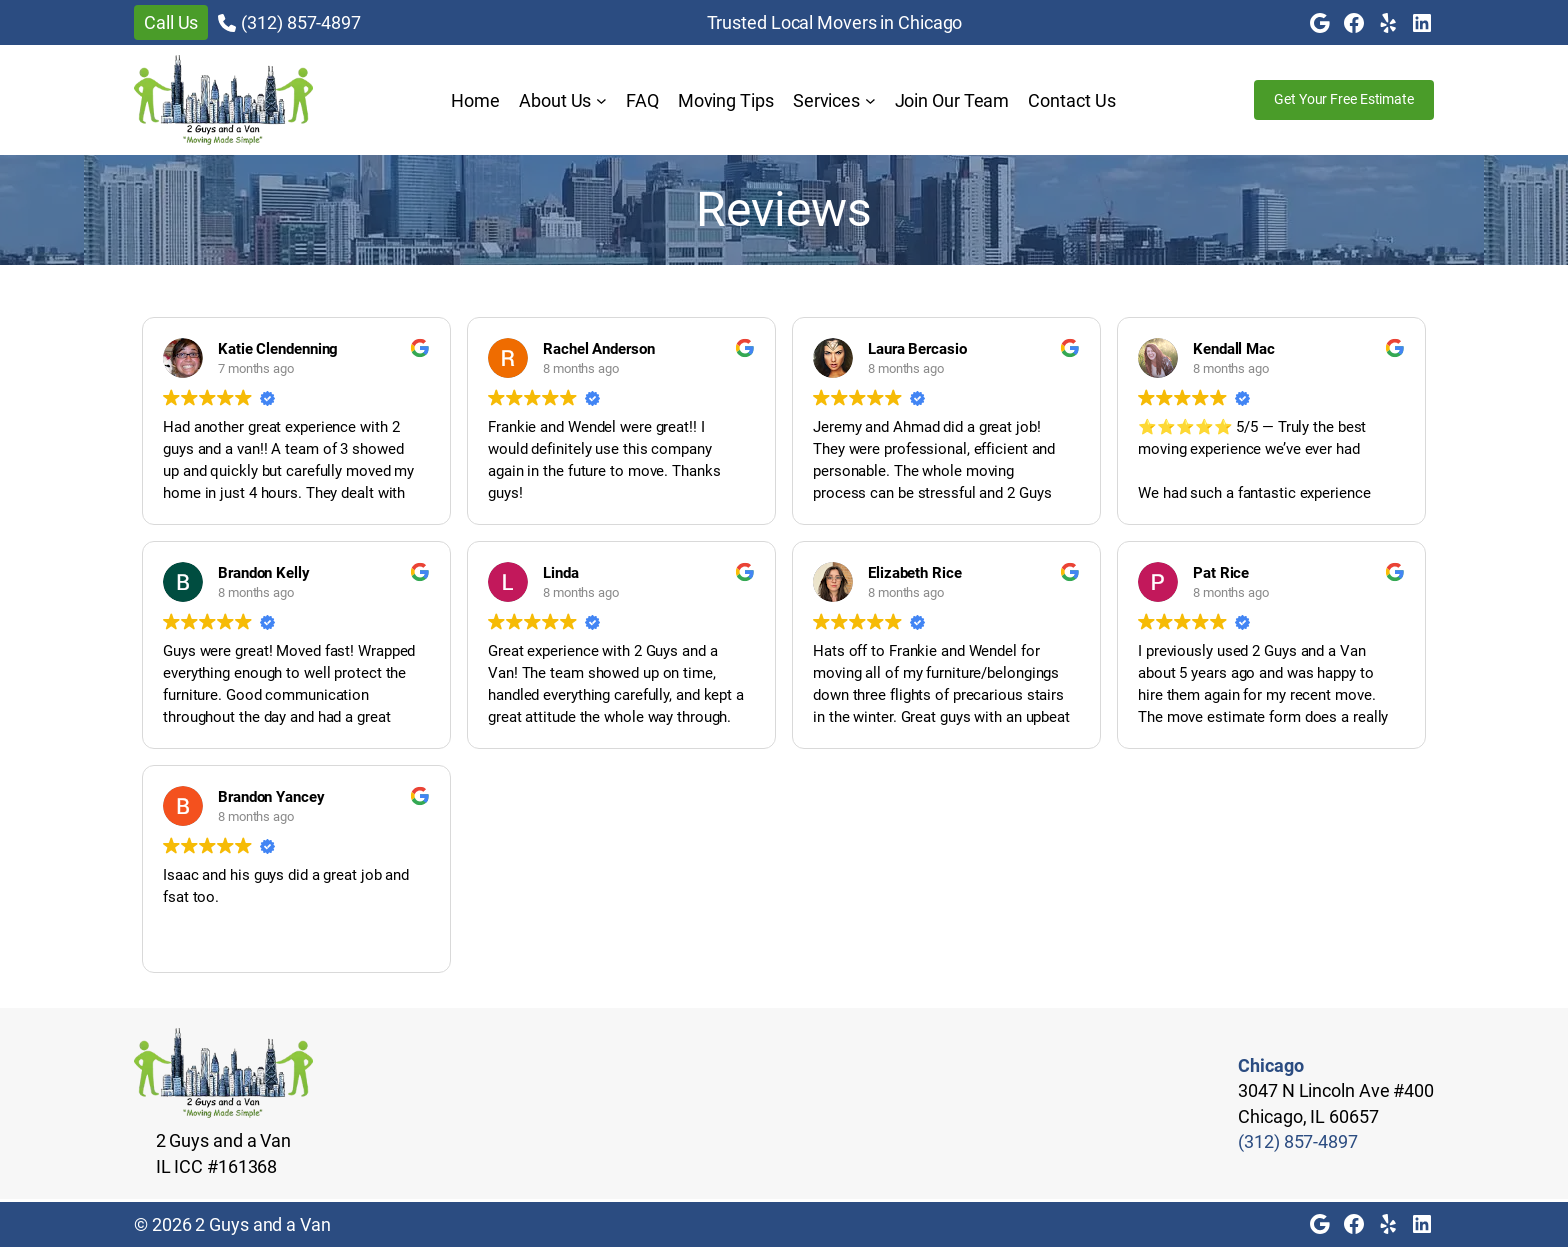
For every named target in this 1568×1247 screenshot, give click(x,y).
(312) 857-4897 (301, 22)
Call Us (171, 22)
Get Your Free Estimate (1344, 99)
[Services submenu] (870, 100)
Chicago (1270, 1065)
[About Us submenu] (601, 100)
